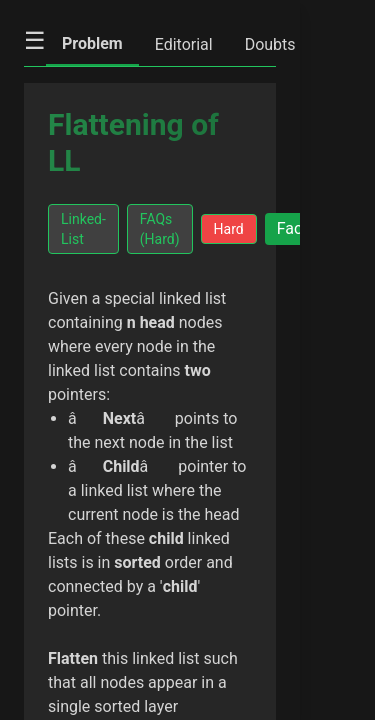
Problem (92, 43)
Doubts (270, 44)
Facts (296, 228)
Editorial (184, 44)
